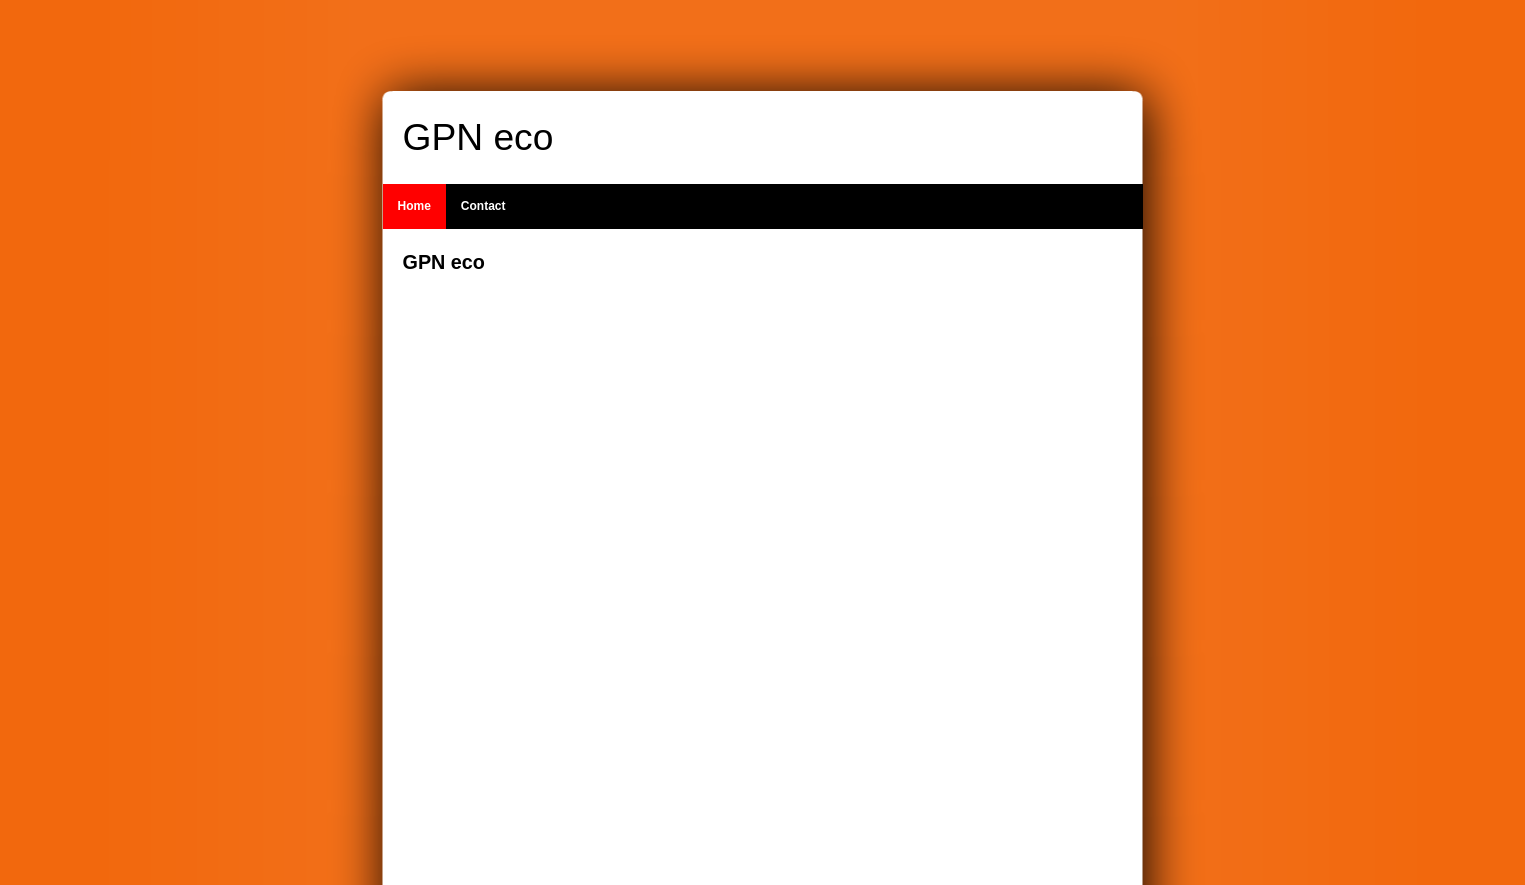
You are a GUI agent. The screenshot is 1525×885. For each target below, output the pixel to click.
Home (414, 206)
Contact (483, 206)
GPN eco (478, 137)
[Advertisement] (1003, 549)
